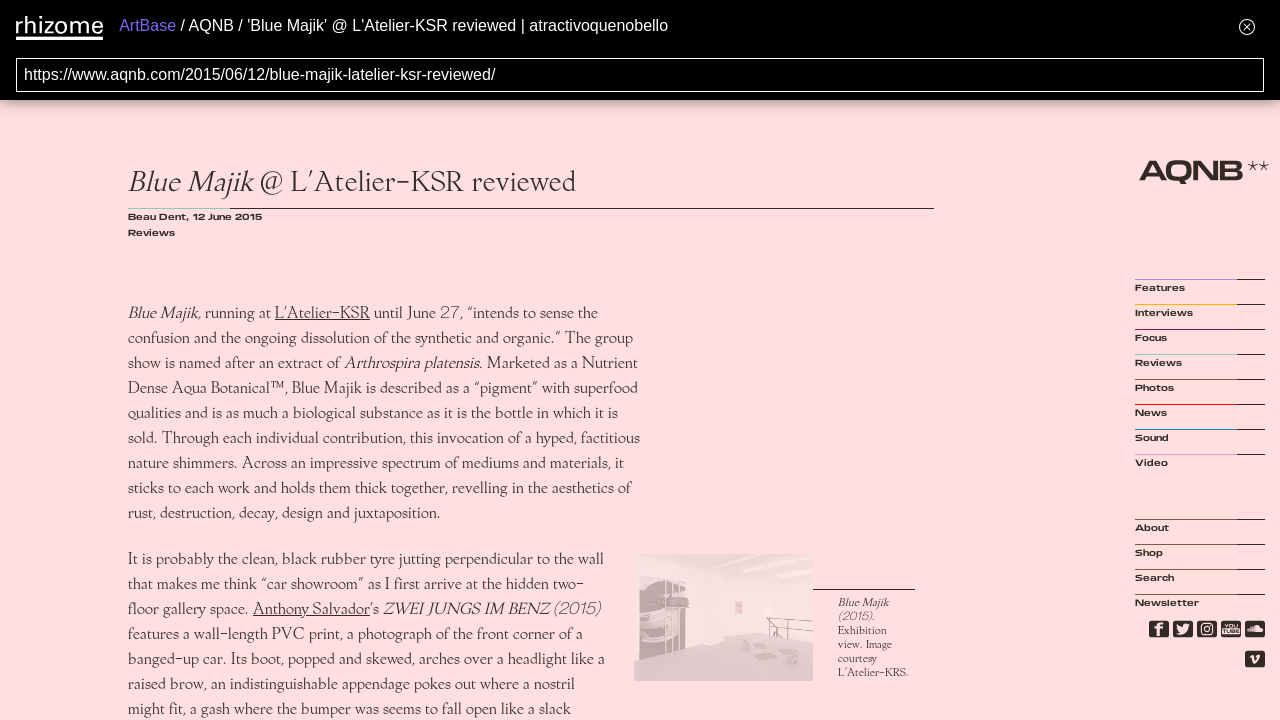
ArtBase (147, 25)
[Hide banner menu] (1247, 26)
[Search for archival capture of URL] (640, 75)
